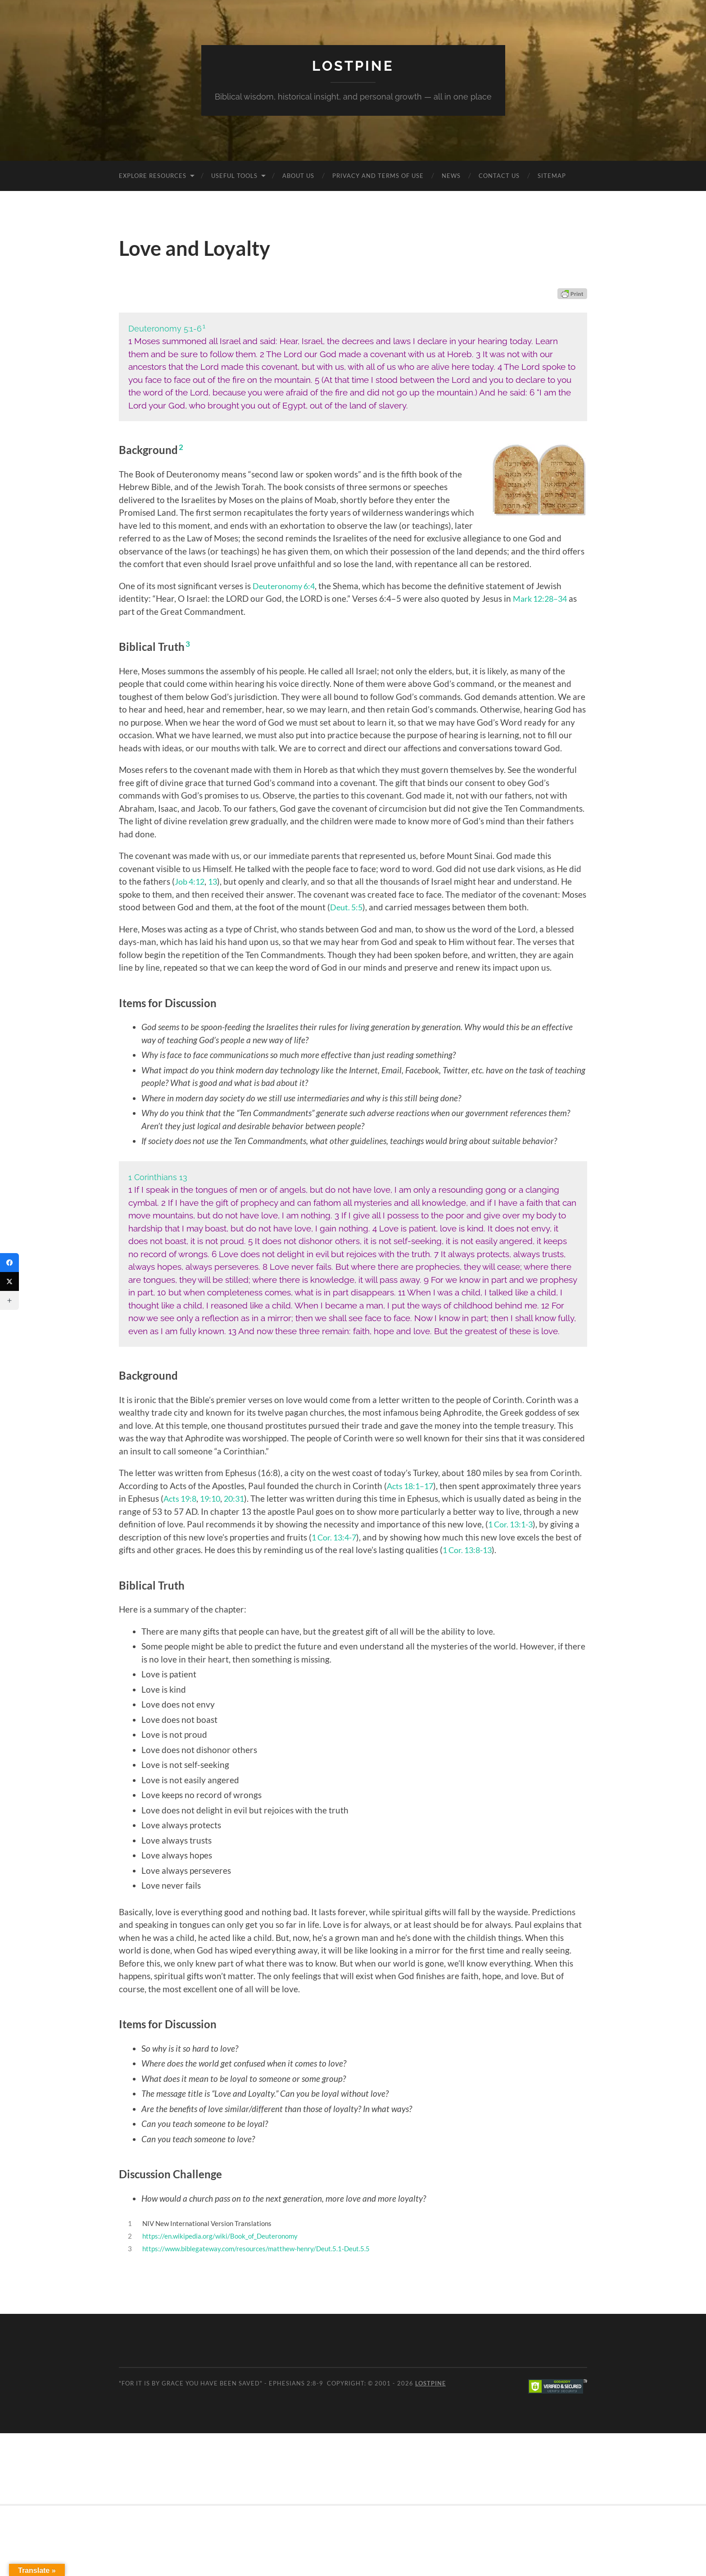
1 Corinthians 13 (158, 1176)
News (451, 175)
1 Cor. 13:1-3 (531, 1523)
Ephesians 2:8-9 (296, 2382)
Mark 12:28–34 (542, 598)
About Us (298, 175)
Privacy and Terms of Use (378, 175)
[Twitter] (9, 1281)
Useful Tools (234, 175)
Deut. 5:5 (347, 907)
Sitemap (552, 175)
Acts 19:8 (181, 1498)
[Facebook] (9, 1262)
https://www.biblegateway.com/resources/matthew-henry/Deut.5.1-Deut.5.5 (256, 2248)
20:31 (239, 1498)
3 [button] (188, 644)
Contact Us (499, 175)
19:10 (214, 1498)
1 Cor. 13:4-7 (367, 1536)
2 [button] (181, 447)
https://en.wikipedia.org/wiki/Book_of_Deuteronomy (220, 2235)
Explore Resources (152, 175)
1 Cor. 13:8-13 (511, 1549)
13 (216, 881)
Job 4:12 (191, 881)
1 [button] (205, 325)
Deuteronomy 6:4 (286, 585)
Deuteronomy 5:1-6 (165, 328)
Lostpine (353, 65)
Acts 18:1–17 (412, 1485)
